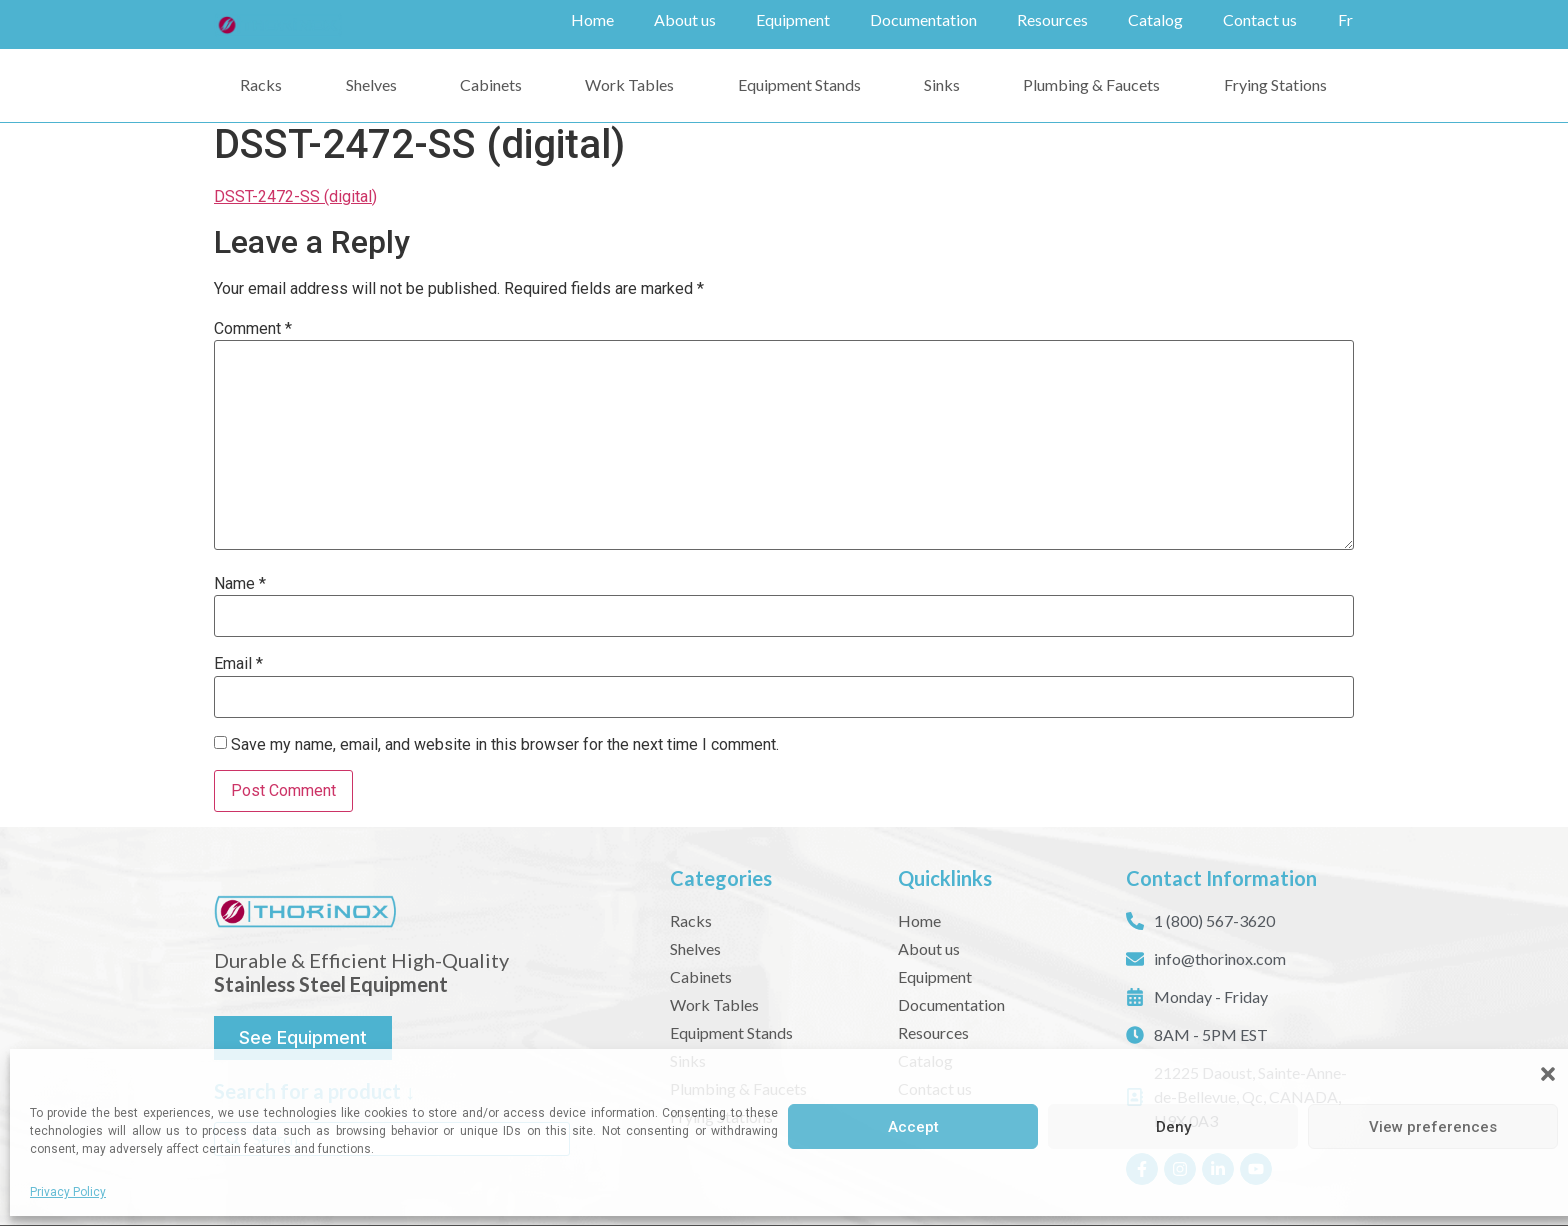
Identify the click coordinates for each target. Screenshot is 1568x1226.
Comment (253, 329)
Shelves (371, 84)
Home (592, 19)
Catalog (1155, 19)
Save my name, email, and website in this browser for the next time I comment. (505, 745)
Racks (261, 84)
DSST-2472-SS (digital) (295, 196)
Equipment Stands (799, 84)
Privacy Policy (68, 1192)
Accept (913, 1127)
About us (685, 19)
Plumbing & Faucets (1091, 84)
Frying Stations (1275, 84)
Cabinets (491, 84)
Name (240, 584)
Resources (1052, 19)
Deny (1173, 1127)
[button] (1548, 1074)
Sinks (942, 84)
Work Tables (629, 84)
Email (238, 664)
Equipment (793, 19)
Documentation (923, 19)
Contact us (1260, 19)
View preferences (1433, 1127)
